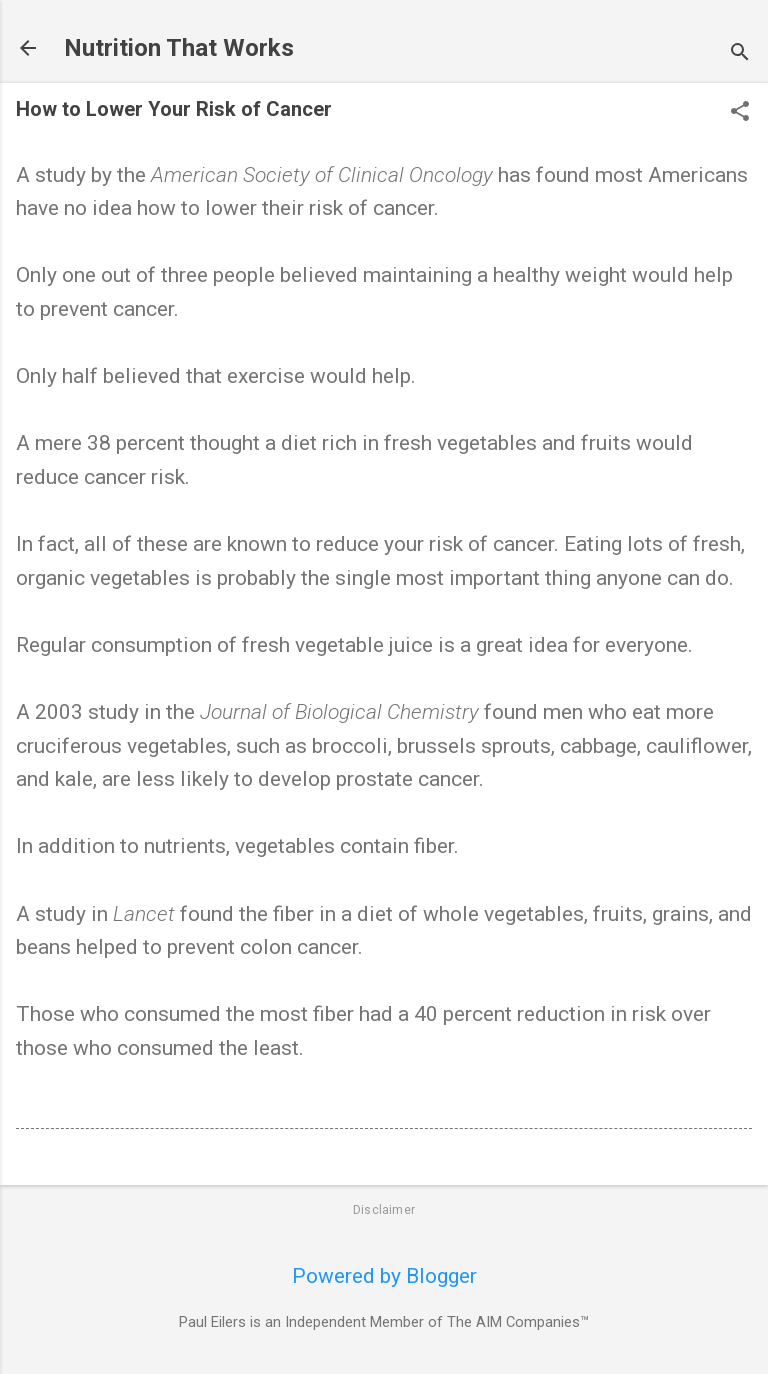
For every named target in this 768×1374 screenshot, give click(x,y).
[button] (740, 113)
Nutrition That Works (179, 48)
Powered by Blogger (384, 1276)
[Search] (740, 54)
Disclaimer (384, 1210)
